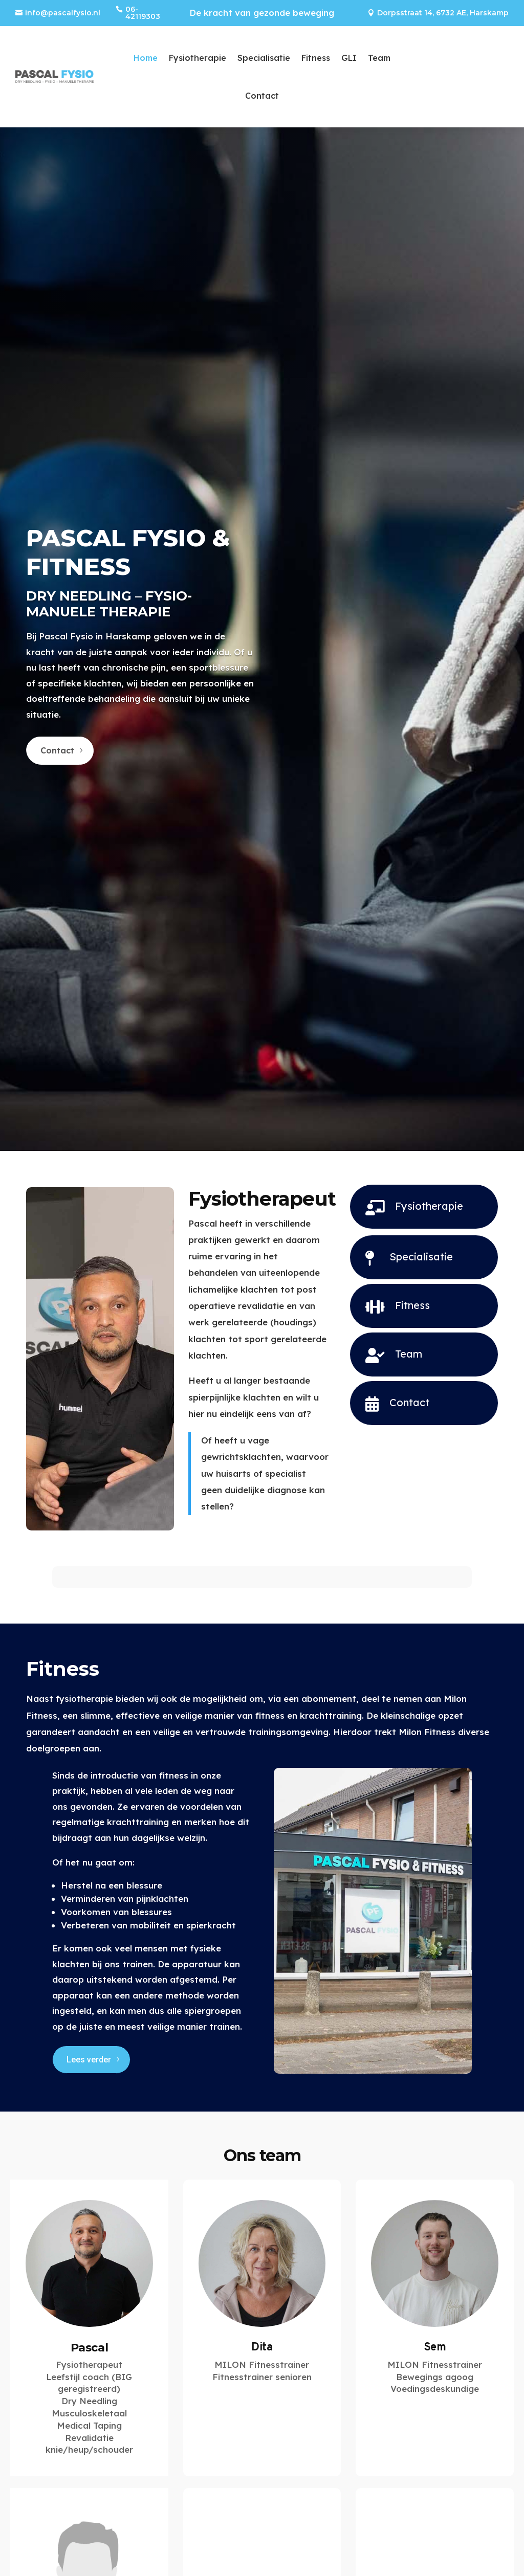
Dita (261, 2348)
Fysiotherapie (197, 58)
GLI (349, 58)
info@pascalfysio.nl (62, 12)
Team (379, 58)
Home (146, 58)
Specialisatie (263, 58)
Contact (262, 96)
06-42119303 (142, 13)
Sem (435, 2348)
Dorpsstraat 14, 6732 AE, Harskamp (443, 12)
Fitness (315, 58)
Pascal (89, 2348)
